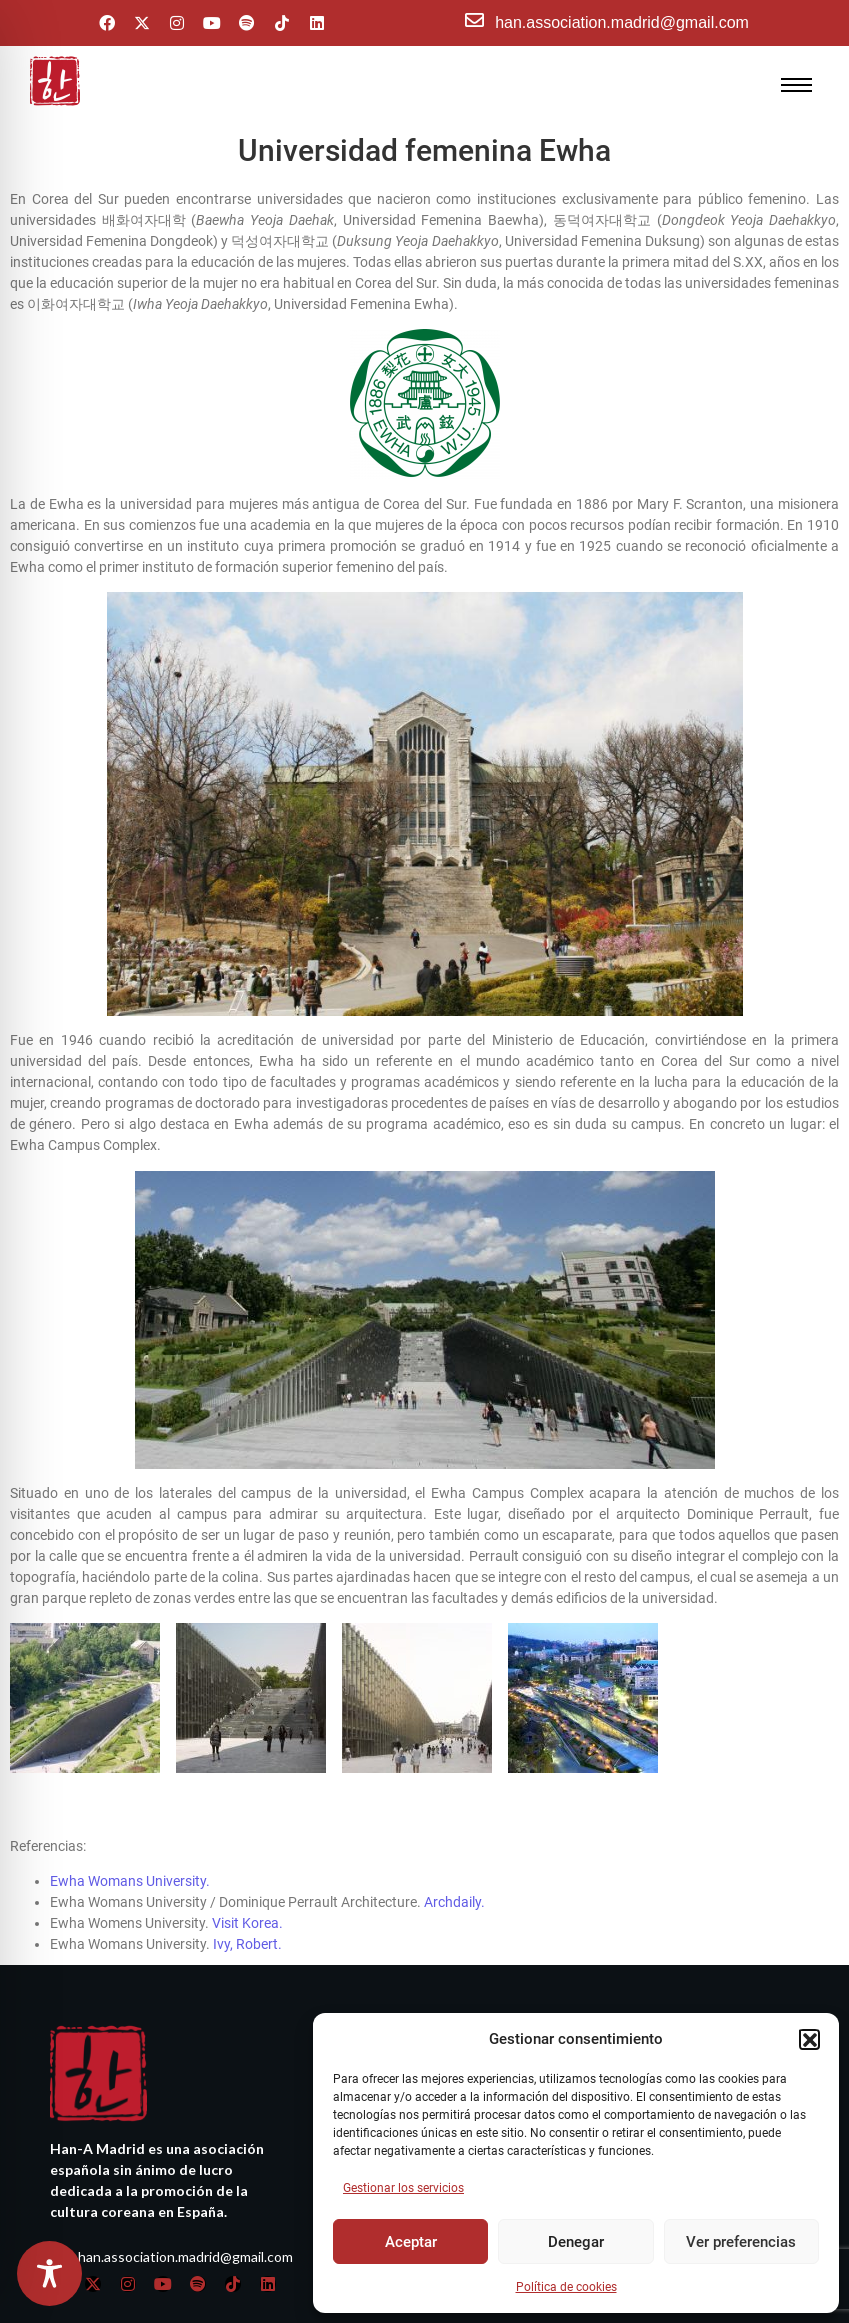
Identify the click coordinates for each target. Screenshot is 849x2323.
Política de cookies (566, 2287)
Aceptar (411, 2242)
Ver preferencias (741, 2242)
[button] (809, 2039)
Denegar (576, 2242)
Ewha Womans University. (130, 1852)
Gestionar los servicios (403, 2188)
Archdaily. (454, 1873)
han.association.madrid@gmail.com (622, 22)
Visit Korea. (247, 1894)
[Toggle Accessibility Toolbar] (49, 2273)
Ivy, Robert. (249, 1915)
